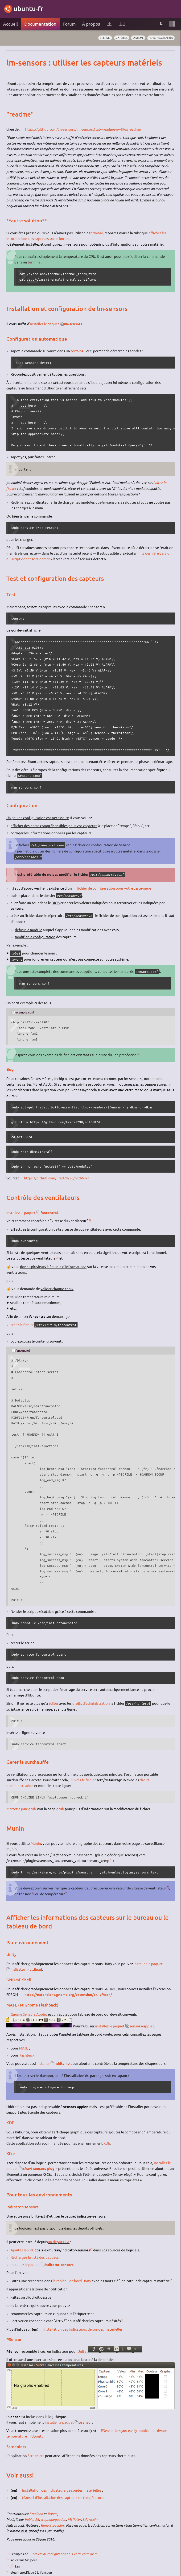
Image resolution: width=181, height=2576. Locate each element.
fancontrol (49, 1212)
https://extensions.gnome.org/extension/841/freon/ (68, 1994)
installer (43, 2063)
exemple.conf (24, 1012)
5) (168, 1887)
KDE (106, 2143)
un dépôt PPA (59, 2241)
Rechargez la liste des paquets (35, 2257)
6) (33, 1893)
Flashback (26, 2055)
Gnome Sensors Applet (29, 2014)
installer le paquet (44, 324)
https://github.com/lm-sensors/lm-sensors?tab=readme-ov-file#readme (83, 129)
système (138, 37)
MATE (23, 2048)
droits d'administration (91, 1703)
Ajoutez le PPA (22, 2250)
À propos (91, 24)
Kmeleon (36, 2513)
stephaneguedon (53, 2519)
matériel (121, 37)
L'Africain (89, 2519)
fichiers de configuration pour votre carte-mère (65, 2554)
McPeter (74, 2519)
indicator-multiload (26, 1969)
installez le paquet (109, 2026)
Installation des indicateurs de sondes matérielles (83, 2329)
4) (111, 1859)
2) (90, 1220)
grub (60, 1808)
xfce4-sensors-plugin (40, 2168)
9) (122, 2320)
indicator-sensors (59, 2264)
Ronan (52, 2513)
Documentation (40, 24)
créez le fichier (22, 1324)
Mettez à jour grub (21, 1808)
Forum (69, 24)
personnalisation (161, 37)
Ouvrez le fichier (83, 1780)
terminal (96, 233)
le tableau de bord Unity (72, 2280)
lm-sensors (73, 324)
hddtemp (62, 2063)
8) (91, 2249)
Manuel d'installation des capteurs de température (62, 2497)
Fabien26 (32, 2519)
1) (137, 1054)
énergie (105, 37)
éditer (53, 1703)
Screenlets (36, 2455)
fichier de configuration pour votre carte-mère (114, 888)
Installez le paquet (21, 1212)
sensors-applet (141, 2026)
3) (57, 1257)
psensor (85, 2422)
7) (66, 1893)
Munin (36, 1843)
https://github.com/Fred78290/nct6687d (57, 1178)
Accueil (10, 24)
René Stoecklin (52, 2525)
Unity (82, 2351)
